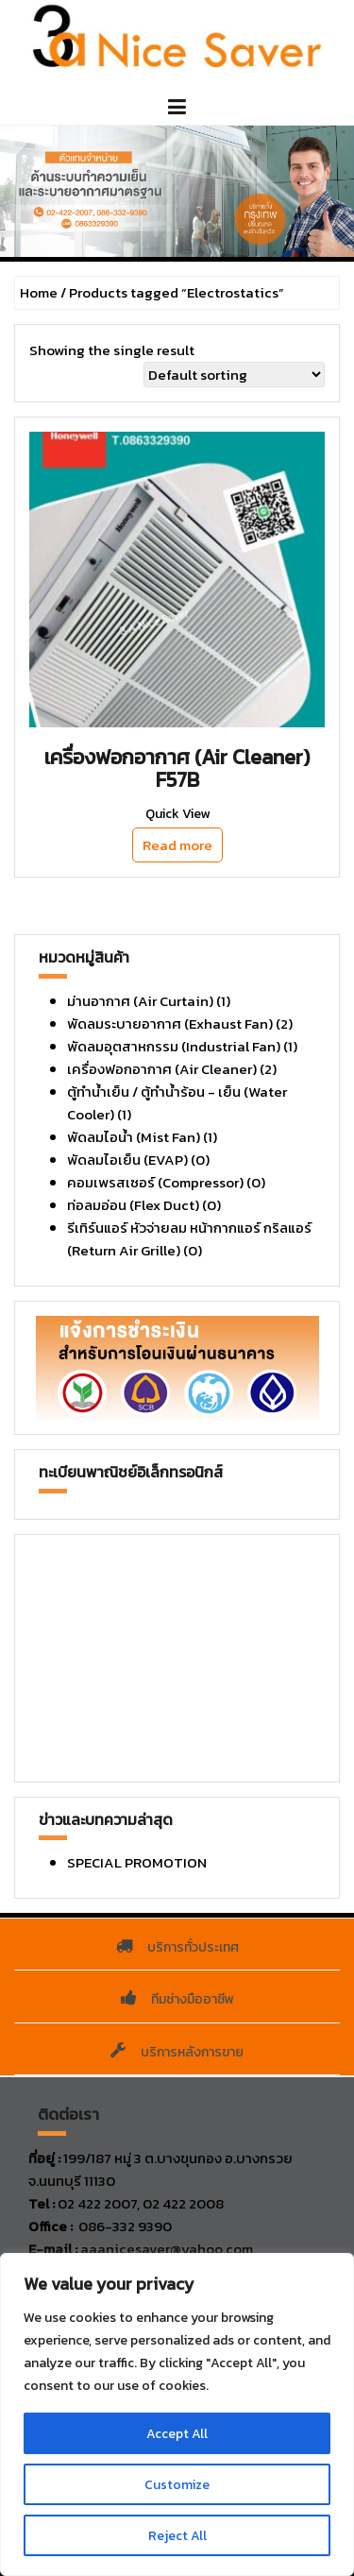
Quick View (177, 814)
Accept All (177, 2433)
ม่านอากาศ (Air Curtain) (140, 1001)
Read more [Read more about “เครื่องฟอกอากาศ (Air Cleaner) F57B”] (177, 845)
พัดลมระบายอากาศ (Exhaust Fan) (170, 1023)
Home (39, 292)
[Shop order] (234, 374)
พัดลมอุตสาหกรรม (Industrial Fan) (173, 1046)
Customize (177, 2484)
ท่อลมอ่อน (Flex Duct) (133, 1205)
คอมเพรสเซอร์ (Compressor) (155, 1182)
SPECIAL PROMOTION (137, 1862)
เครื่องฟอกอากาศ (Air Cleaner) (162, 1069)
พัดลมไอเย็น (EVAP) (127, 1159)
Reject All (177, 2535)
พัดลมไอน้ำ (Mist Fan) (133, 1137)
